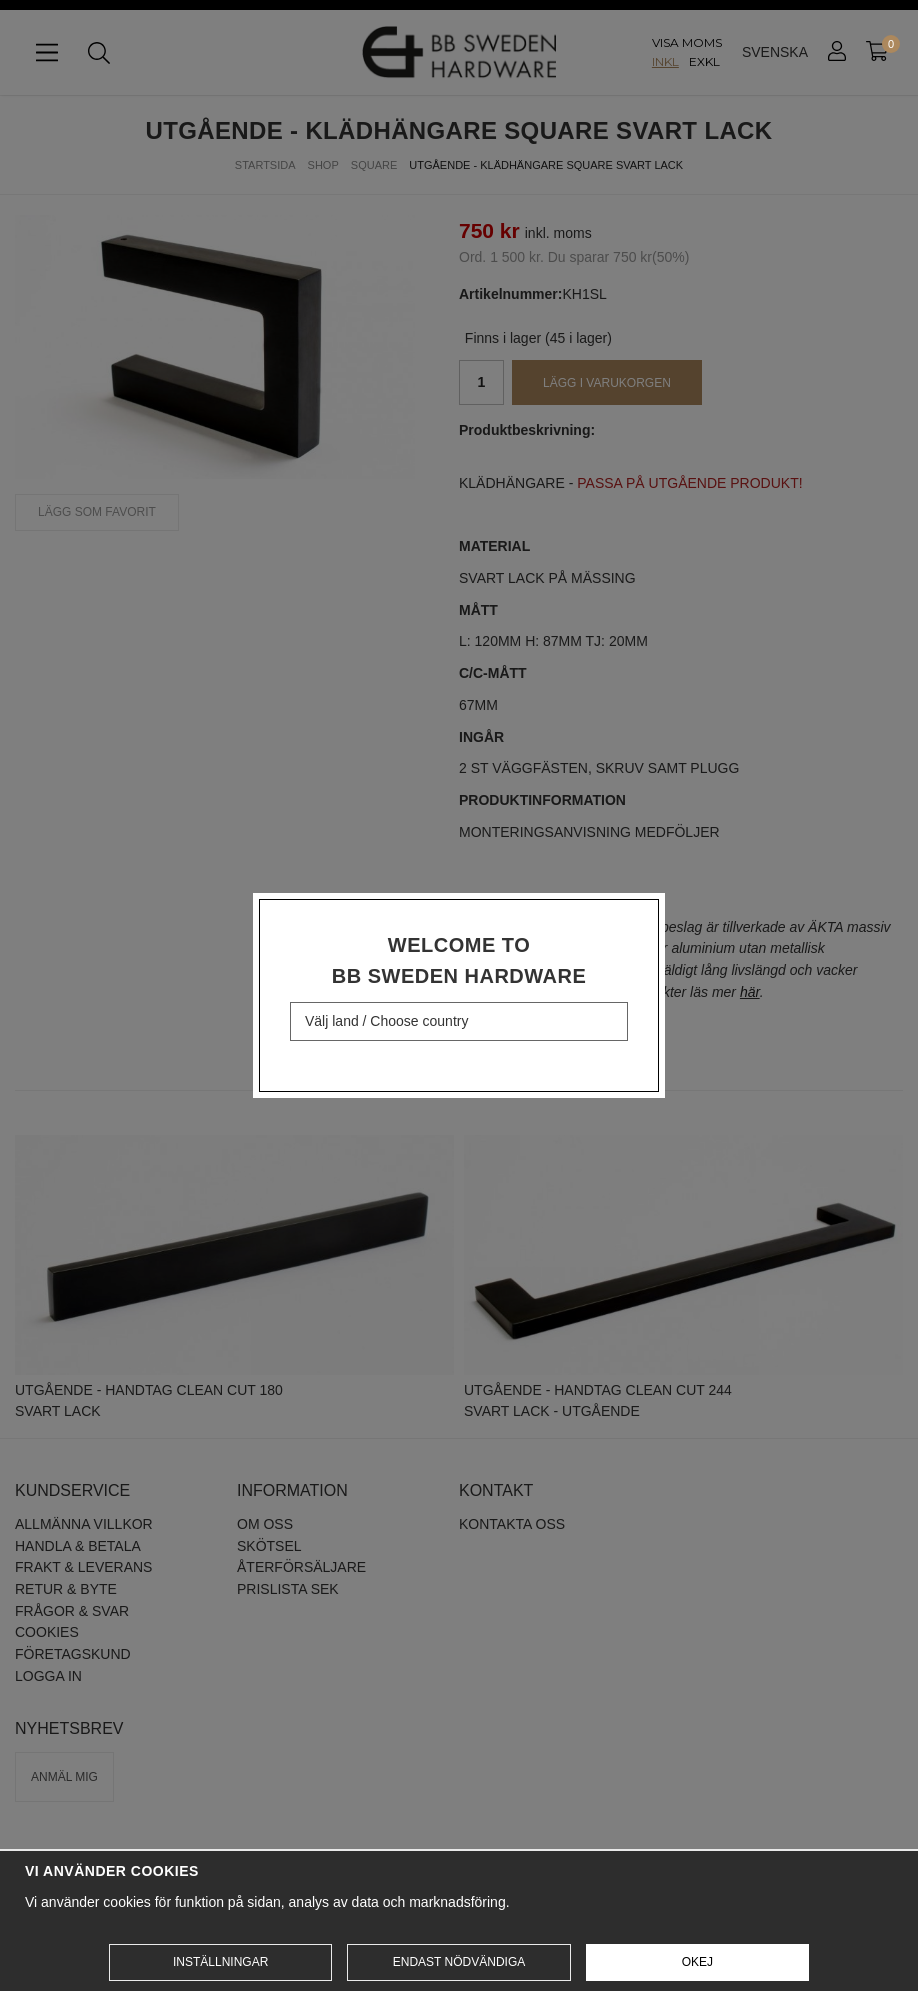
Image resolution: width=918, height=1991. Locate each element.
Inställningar (220, 1962)
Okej (697, 1962)
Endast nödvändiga (459, 1962)
